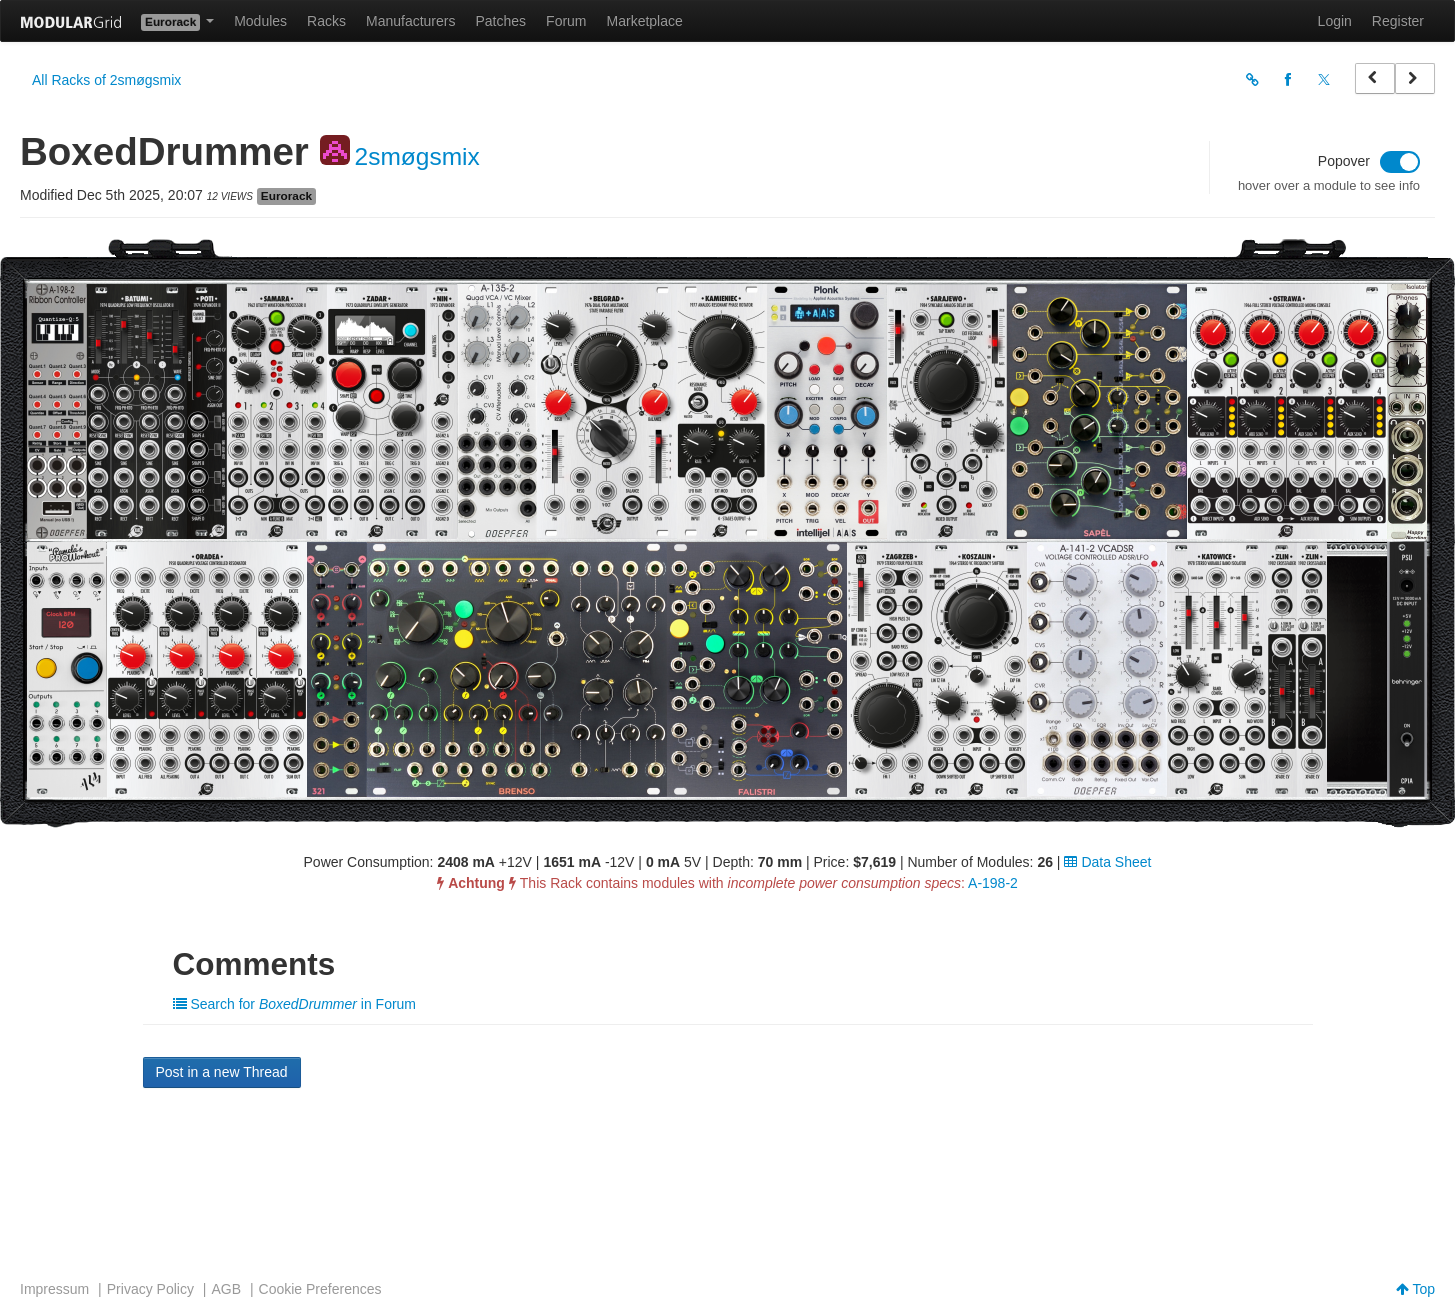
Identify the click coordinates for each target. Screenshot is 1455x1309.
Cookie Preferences (320, 1289)
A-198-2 (993, 883)
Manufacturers (410, 21)
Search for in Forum (295, 1004)
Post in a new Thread (222, 1072)
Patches (500, 21)
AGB (226, 1289)
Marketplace (645, 21)
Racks (326, 21)
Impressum (54, 1289)
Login (1335, 21)
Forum (566, 21)
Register (1398, 21)
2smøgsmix (417, 156)
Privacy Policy (150, 1289)
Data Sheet (1107, 862)
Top (1415, 1289)
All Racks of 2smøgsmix (106, 80)
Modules (260, 21)
